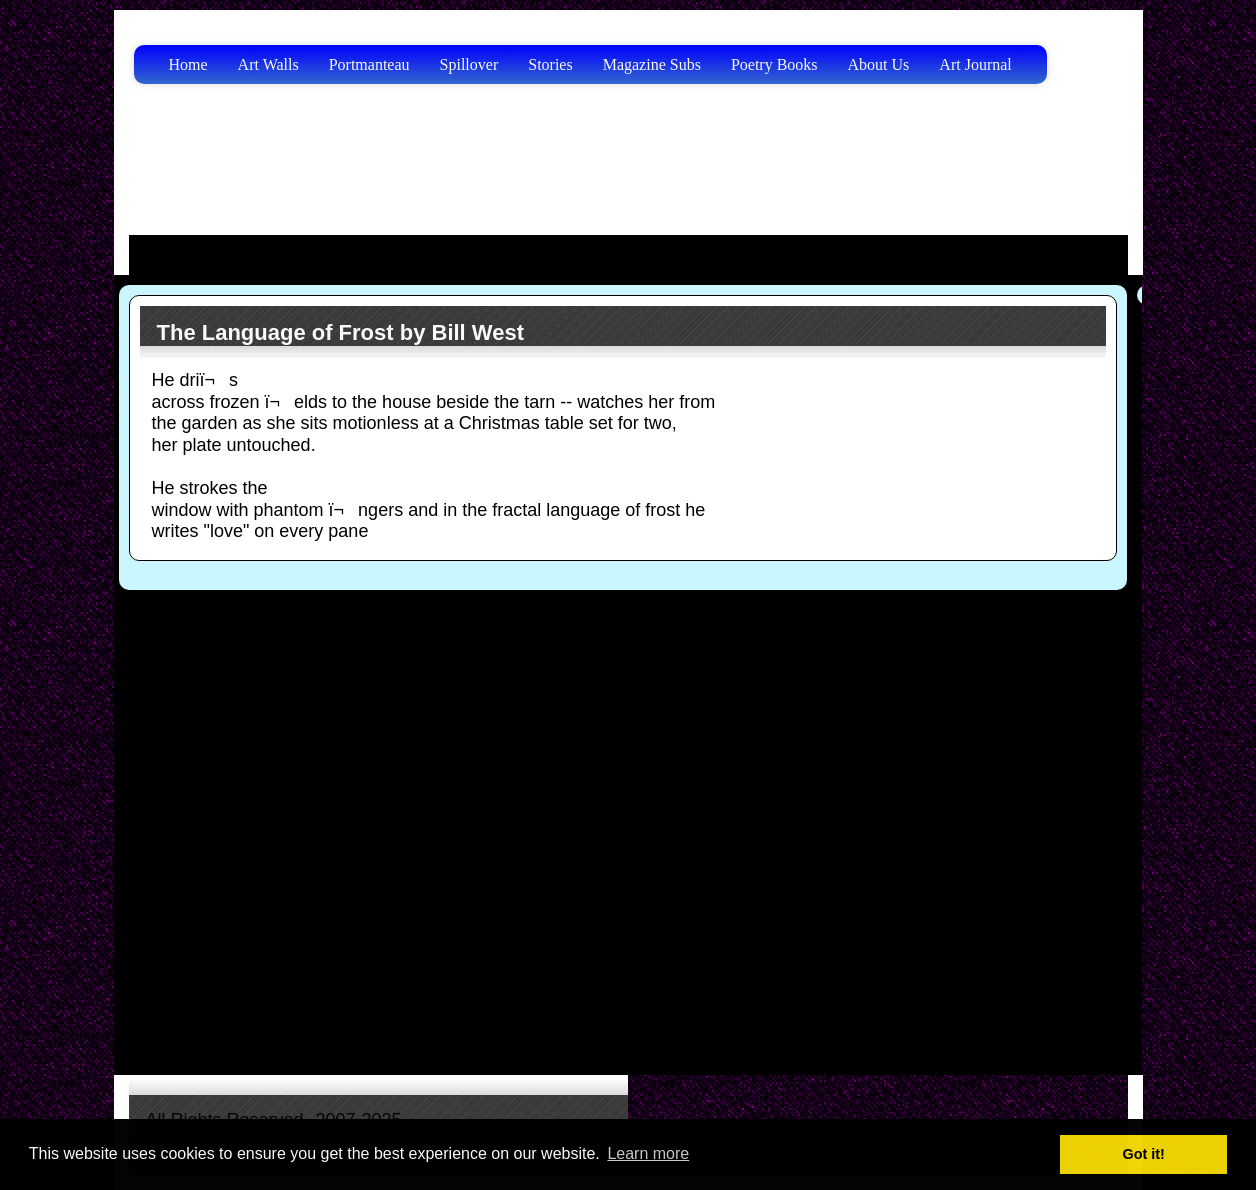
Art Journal (975, 64)
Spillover (469, 64)
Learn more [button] (648, 1153)
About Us (879, 64)
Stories (550, 64)
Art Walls (268, 64)
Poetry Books (774, 64)
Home (188, 64)
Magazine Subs (652, 64)
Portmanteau (369, 64)
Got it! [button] (1144, 1154)
